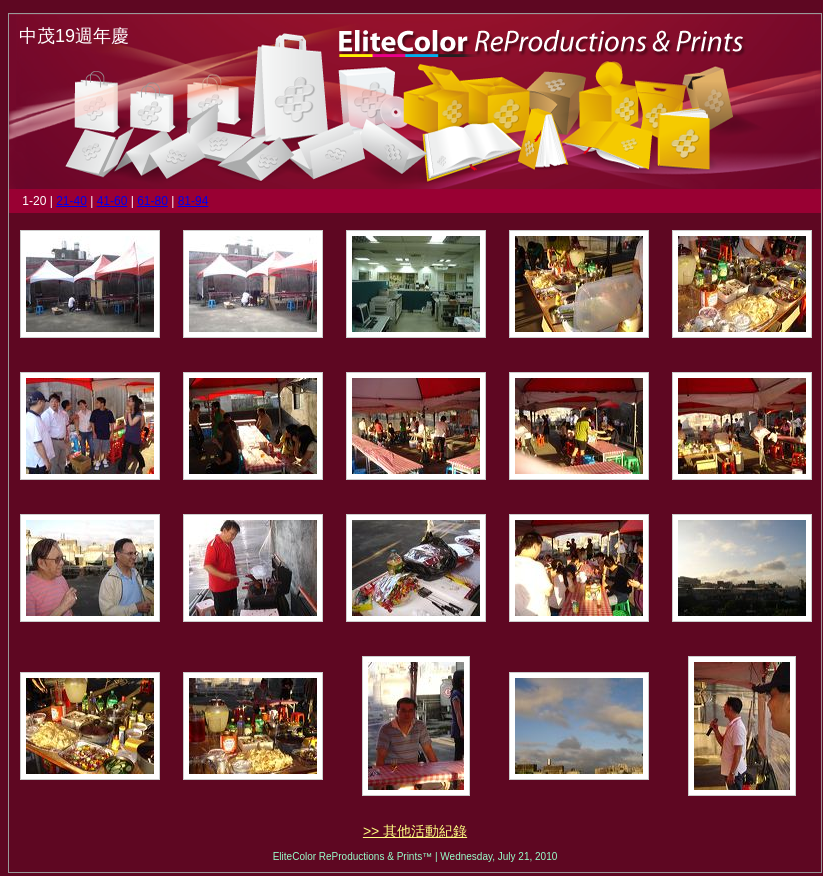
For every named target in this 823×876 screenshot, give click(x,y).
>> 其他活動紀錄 (415, 831)
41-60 (112, 201)
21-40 (71, 201)
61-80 (152, 201)
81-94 (193, 201)
